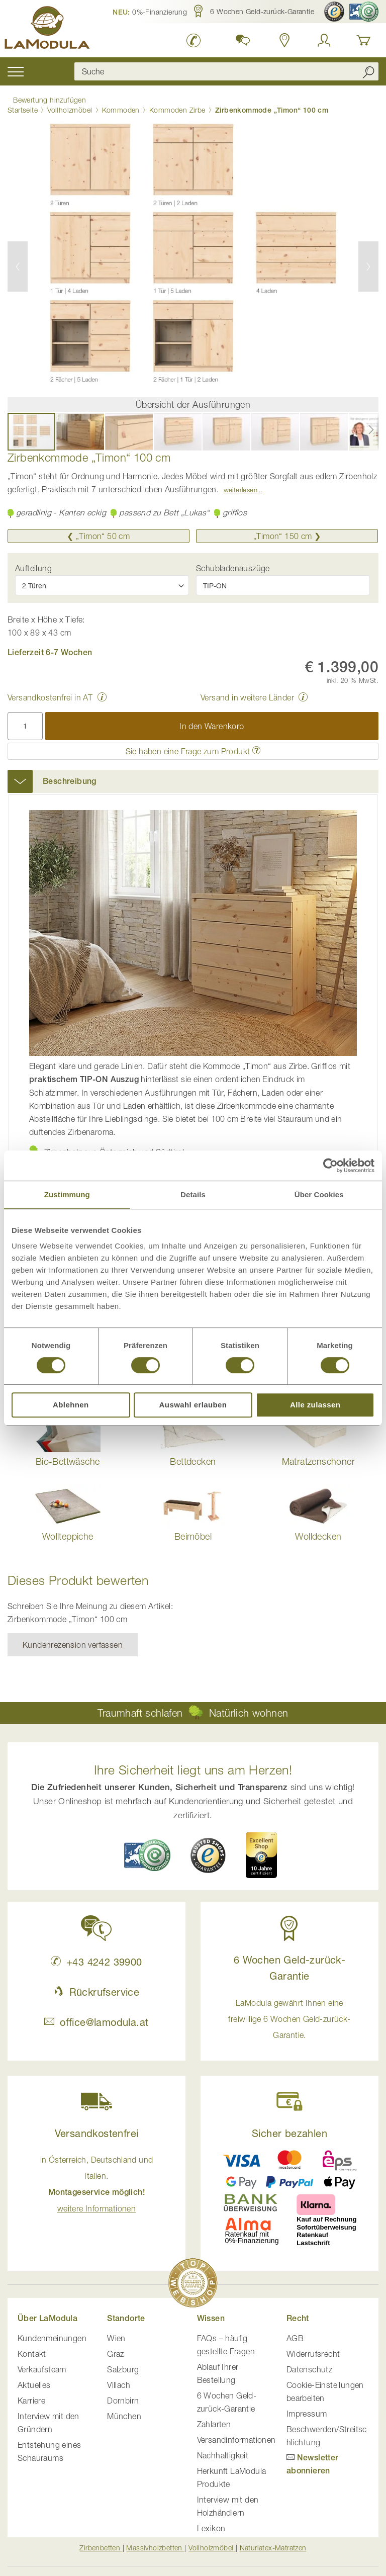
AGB (295, 2333)
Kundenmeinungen (52, 2333)
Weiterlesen (240, 485)
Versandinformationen (236, 2434)
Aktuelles (34, 2379)
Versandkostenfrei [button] (97, 2128)
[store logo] (50, 29)
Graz (115, 2348)
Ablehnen (71, 1404)
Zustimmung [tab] (67, 1194)
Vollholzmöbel (69, 105)
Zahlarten (214, 2419)
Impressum (306, 2408)
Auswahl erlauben (193, 1404)
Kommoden (121, 105)
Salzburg (123, 2364)
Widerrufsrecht (313, 2348)
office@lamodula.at (96, 2016)
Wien (116, 2333)
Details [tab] (193, 1194)
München (124, 2411)
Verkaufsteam (42, 2364)
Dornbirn (123, 2395)
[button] (150, 11)
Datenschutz (309, 2364)
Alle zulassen (315, 1404)
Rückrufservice (96, 1986)
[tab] (193, 775)
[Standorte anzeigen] (285, 40)
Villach (118, 2379)
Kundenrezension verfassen (73, 1639)
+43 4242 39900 (96, 1956)
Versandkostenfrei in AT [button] (50, 691)
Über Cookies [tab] (319, 1194)
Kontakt (32, 2348)
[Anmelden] (324, 40)
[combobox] (220, 71)
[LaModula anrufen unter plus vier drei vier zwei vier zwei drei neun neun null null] (194, 40)
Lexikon (211, 2523)
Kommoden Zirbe (177, 105)
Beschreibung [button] (69, 775)
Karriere (31, 2395)
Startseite (23, 105)
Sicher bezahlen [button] (289, 2128)
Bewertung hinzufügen (44, 98)
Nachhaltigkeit (223, 2450)
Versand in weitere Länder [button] (247, 691)
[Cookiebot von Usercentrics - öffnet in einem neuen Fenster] (330, 1165)
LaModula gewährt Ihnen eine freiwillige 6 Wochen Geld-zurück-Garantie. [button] (289, 2013)
